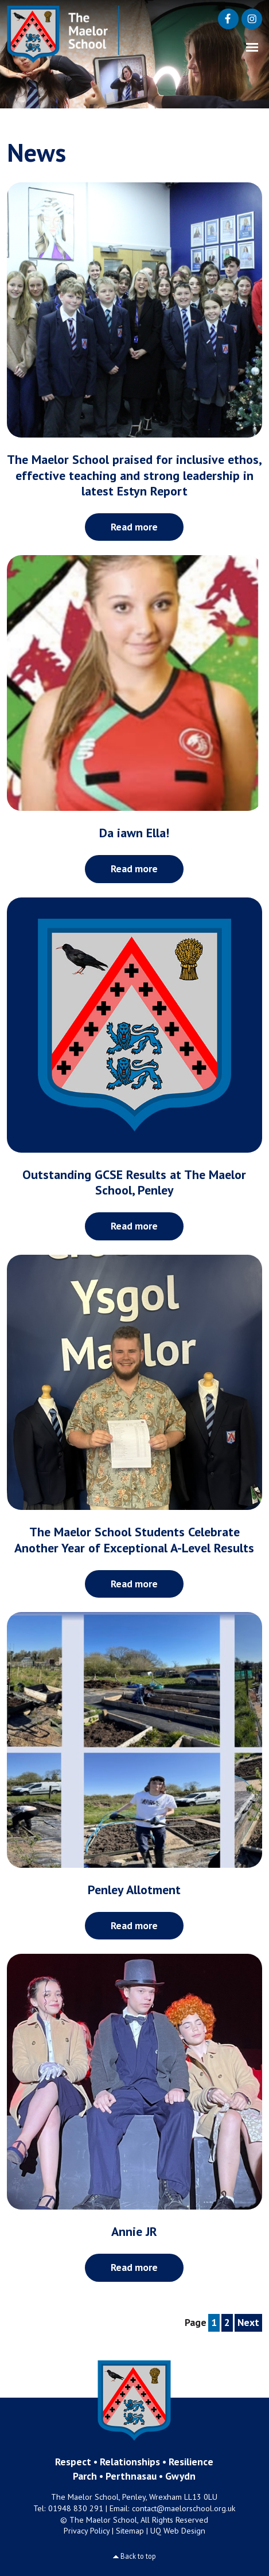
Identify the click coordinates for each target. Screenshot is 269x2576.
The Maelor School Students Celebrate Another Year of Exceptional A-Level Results (134, 1539)
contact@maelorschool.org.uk (184, 2508)
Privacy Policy (87, 2531)
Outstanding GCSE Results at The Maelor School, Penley (134, 1182)
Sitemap (130, 2531)
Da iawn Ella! (134, 833)
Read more (134, 526)
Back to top (138, 2556)
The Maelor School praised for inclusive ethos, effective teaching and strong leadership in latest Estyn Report (134, 474)
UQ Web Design (177, 2531)
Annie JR (134, 2231)
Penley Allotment (134, 1890)
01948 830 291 (75, 2508)
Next (248, 2322)
